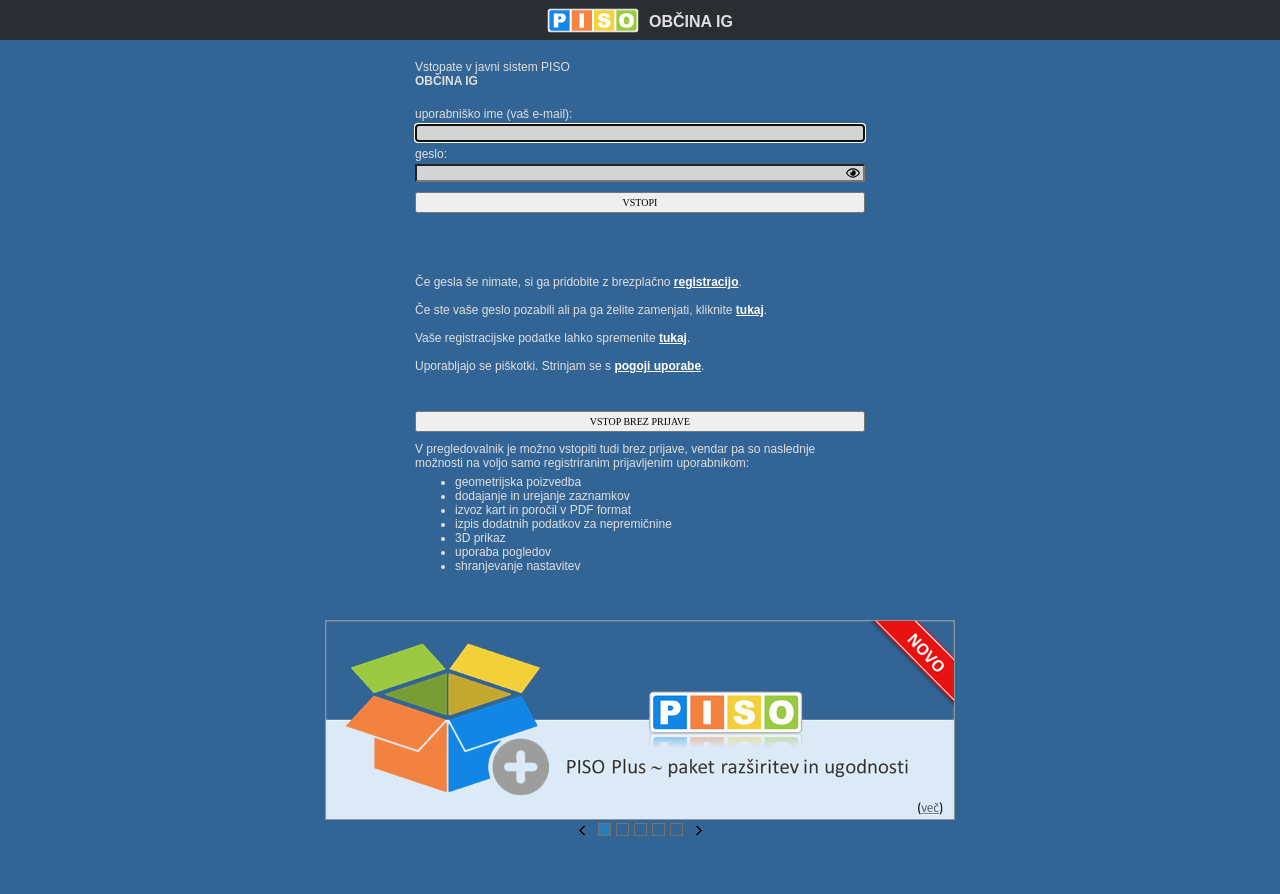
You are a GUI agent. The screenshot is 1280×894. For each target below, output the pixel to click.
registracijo (706, 282)
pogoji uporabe (657, 366)
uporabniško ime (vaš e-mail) (492, 114)
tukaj (750, 310)
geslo (429, 154)
